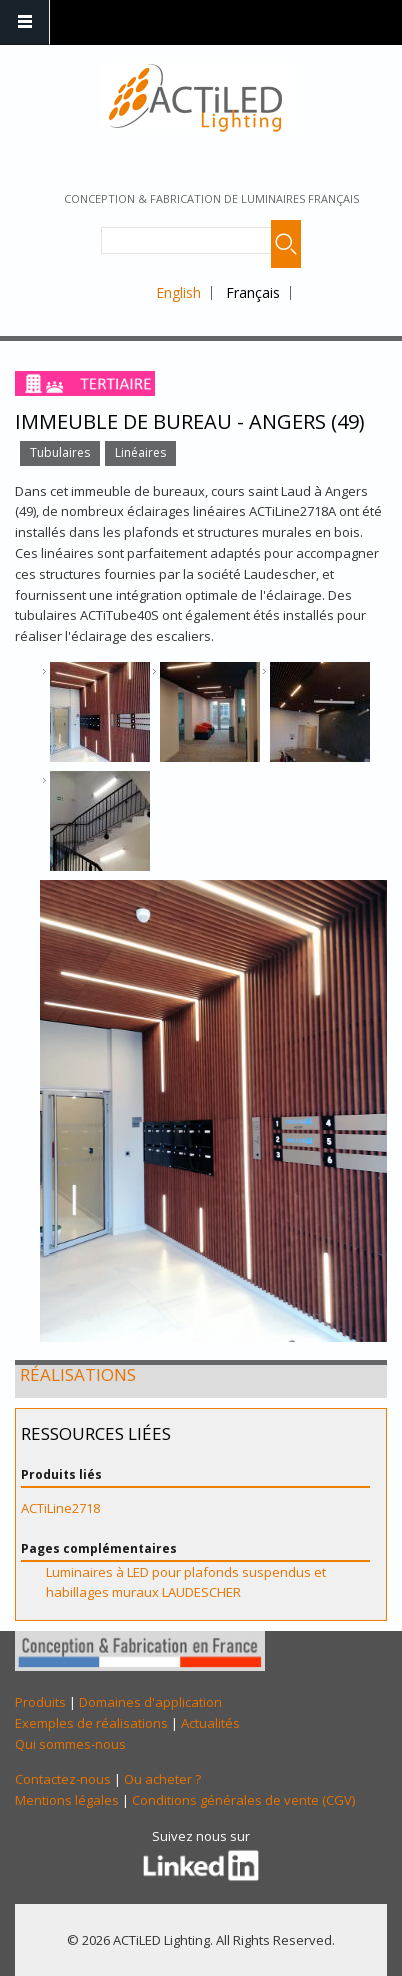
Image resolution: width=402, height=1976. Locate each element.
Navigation (25, 22)
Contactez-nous (63, 1779)
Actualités (210, 1723)
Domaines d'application (150, 1702)
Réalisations (78, 1374)
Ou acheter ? (162, 1779)
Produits (40, 1702)
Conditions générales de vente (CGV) (243, 1800)
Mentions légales (67, 1800)
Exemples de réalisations (91, 1723)
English (178, 292)
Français (253, 292)
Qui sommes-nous (70, 1744)
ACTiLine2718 (60, 1508)
